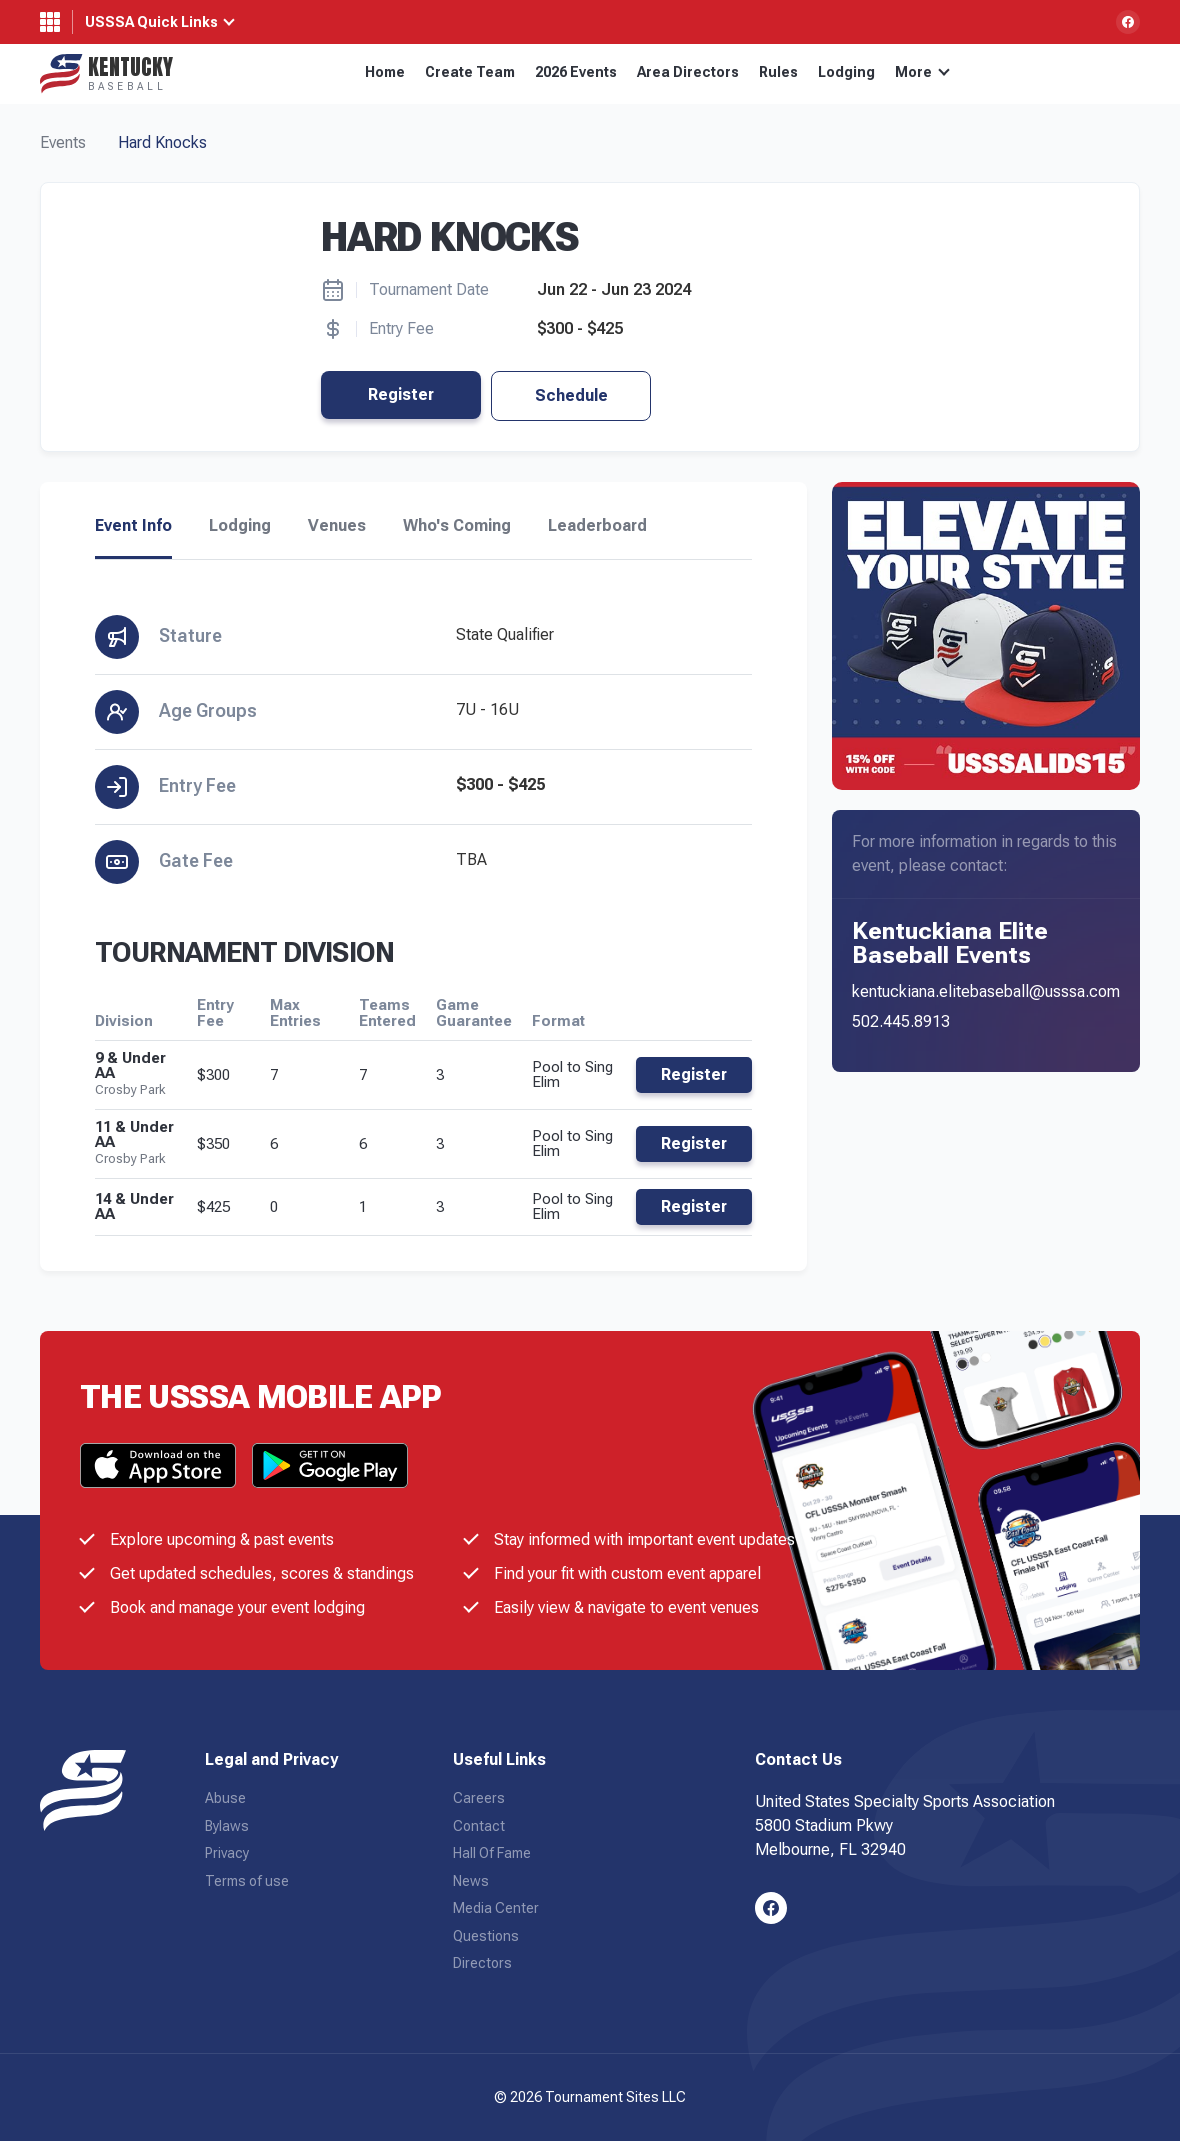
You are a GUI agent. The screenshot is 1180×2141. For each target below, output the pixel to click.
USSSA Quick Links (151, 22)
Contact (479, 1826)
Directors (482, 1963)
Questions (486, 1936)
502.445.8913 (901, 1021)
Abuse (225, 1798)
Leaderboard (597, 526)
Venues (337, 526)
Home (385, 72)
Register (401, 394)
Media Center (496, 1908)
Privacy (227, 1853)
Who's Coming (457, 526)
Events (63, 142)
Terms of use (247, 1881)
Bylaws (227, 1826)
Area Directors (688, 72)
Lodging (846, 72)
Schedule (571, 395)
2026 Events (576, 72)
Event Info (133, 526)
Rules (778, 72)
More (922, 72)
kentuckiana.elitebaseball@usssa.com (986, 991)
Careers (479, 1798)
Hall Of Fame (492, 1853)
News (471, 1881)
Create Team (470, 72)
